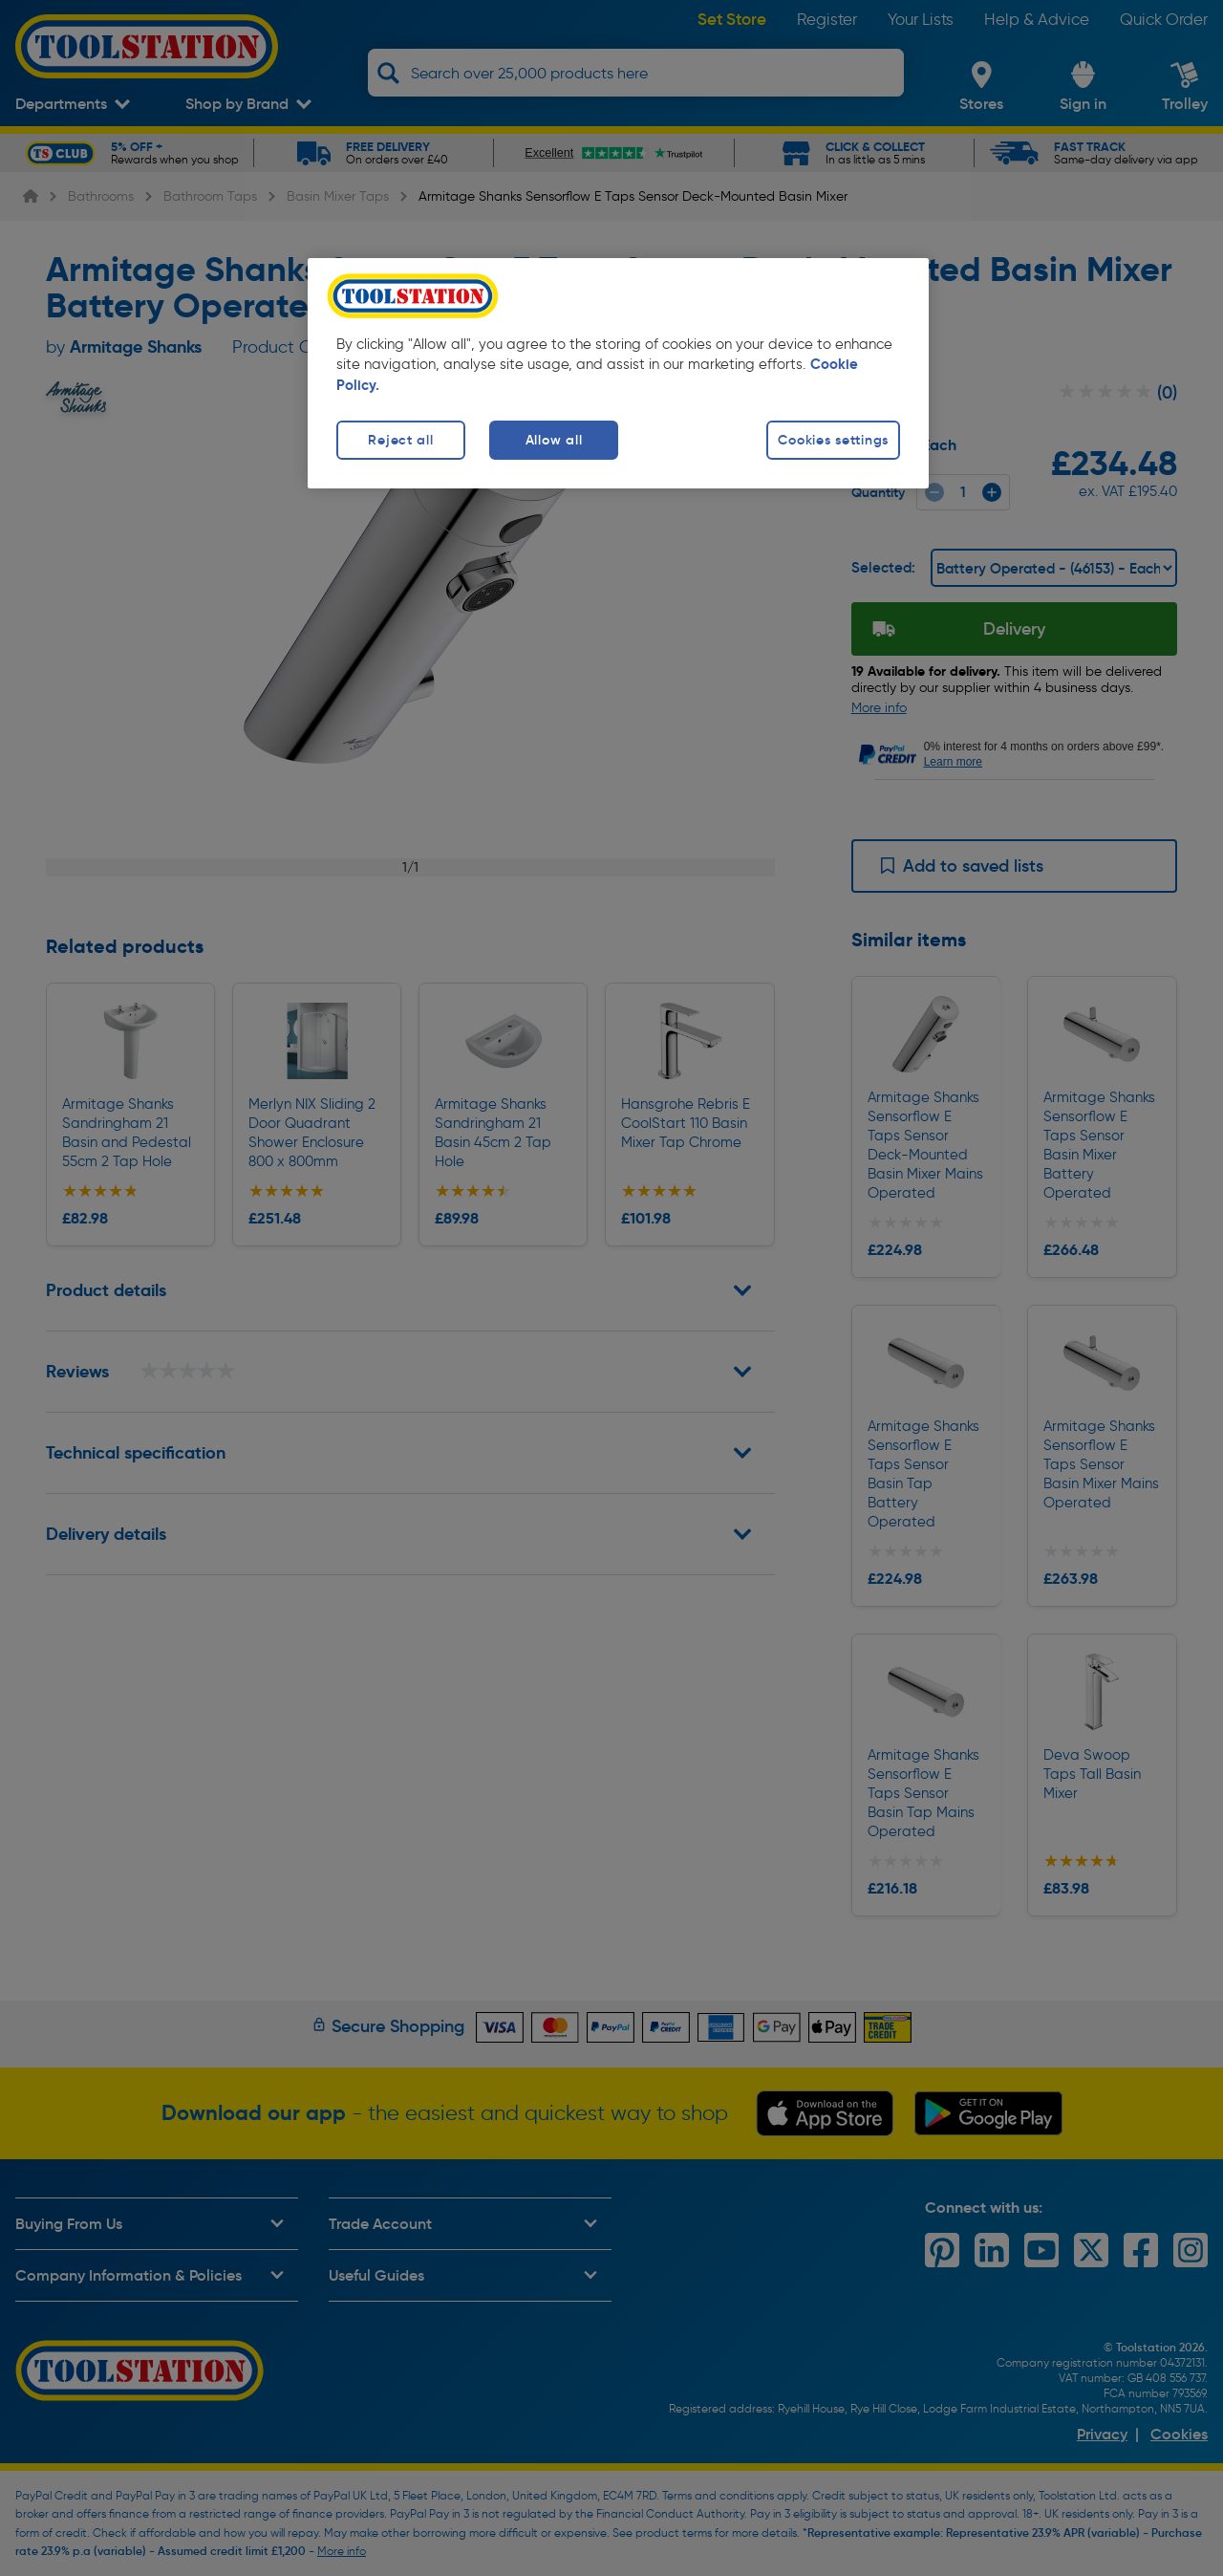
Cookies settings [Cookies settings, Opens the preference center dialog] (833, 439)
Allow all (554, 439)
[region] (618, 373)
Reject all (400, 439)
